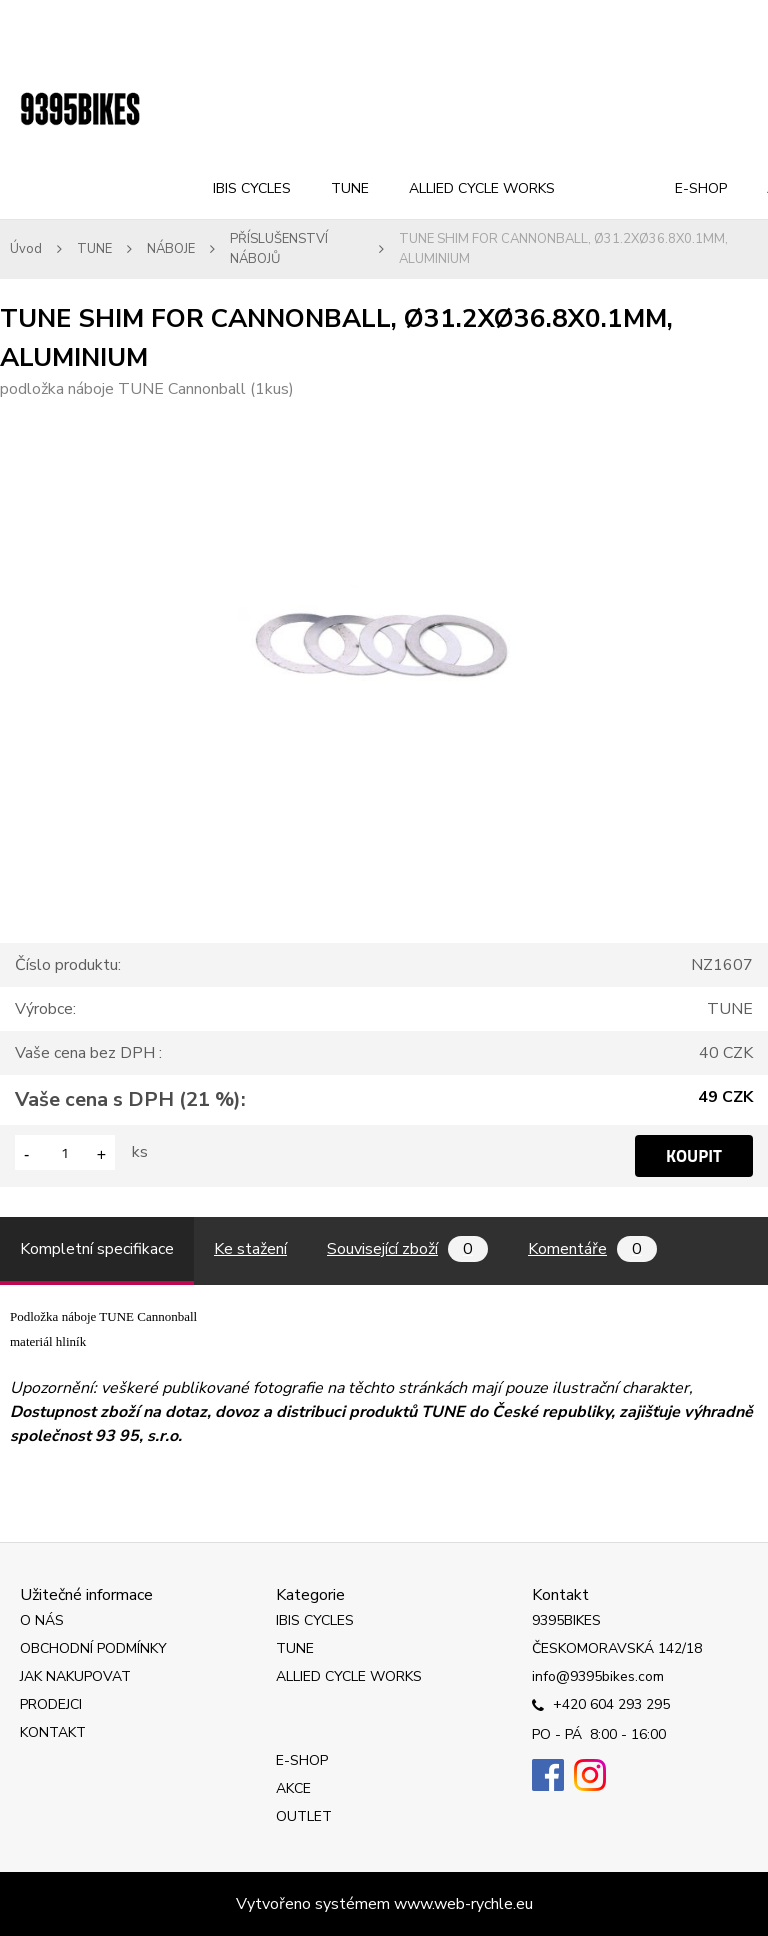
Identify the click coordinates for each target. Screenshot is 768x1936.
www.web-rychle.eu (463, 1904)
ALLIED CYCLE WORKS (482, 188)
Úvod (26, 249)
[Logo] (80, 110)
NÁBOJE (171, 249)
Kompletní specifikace (97, 1249)
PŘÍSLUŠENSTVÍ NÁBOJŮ (279, 249)
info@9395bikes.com (598, 1676)
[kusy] (65, 1152)
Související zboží (407, 1249)
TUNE (350, 188)
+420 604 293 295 (601, 1706)
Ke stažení (250, 1249)
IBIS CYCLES (252, 188)
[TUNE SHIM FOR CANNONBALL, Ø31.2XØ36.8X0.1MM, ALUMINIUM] (384, 413)
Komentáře (592, 1249)
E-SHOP (701, 188)
